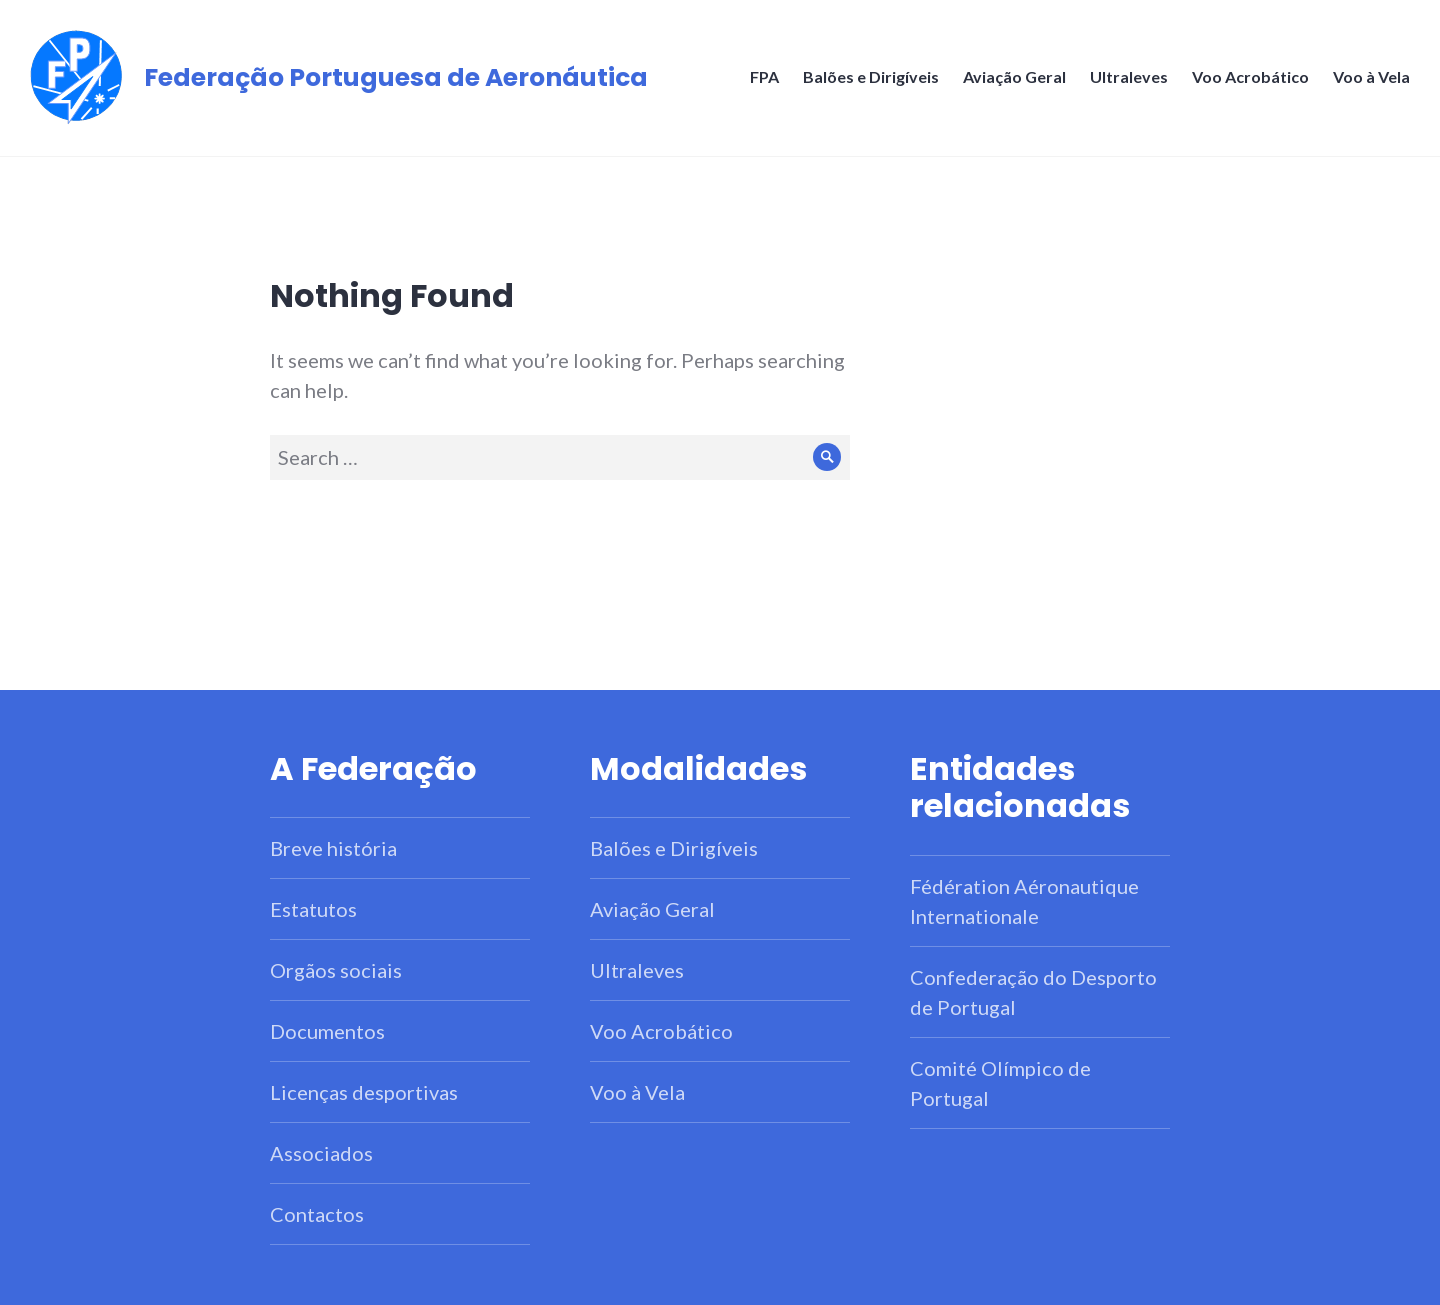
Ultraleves (1129, 76)
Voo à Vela (1371, 76)
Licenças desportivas (364, 1092)
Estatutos (313, 909)
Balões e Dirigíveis (871, 76)
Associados (321, 1153)
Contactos (317, 1214)
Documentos (327, 1031)
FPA (764, 76)
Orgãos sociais (336, 970)
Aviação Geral (1014, 76)
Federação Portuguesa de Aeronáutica (396, 77)
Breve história (333, 848)
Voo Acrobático (1250, 76)
